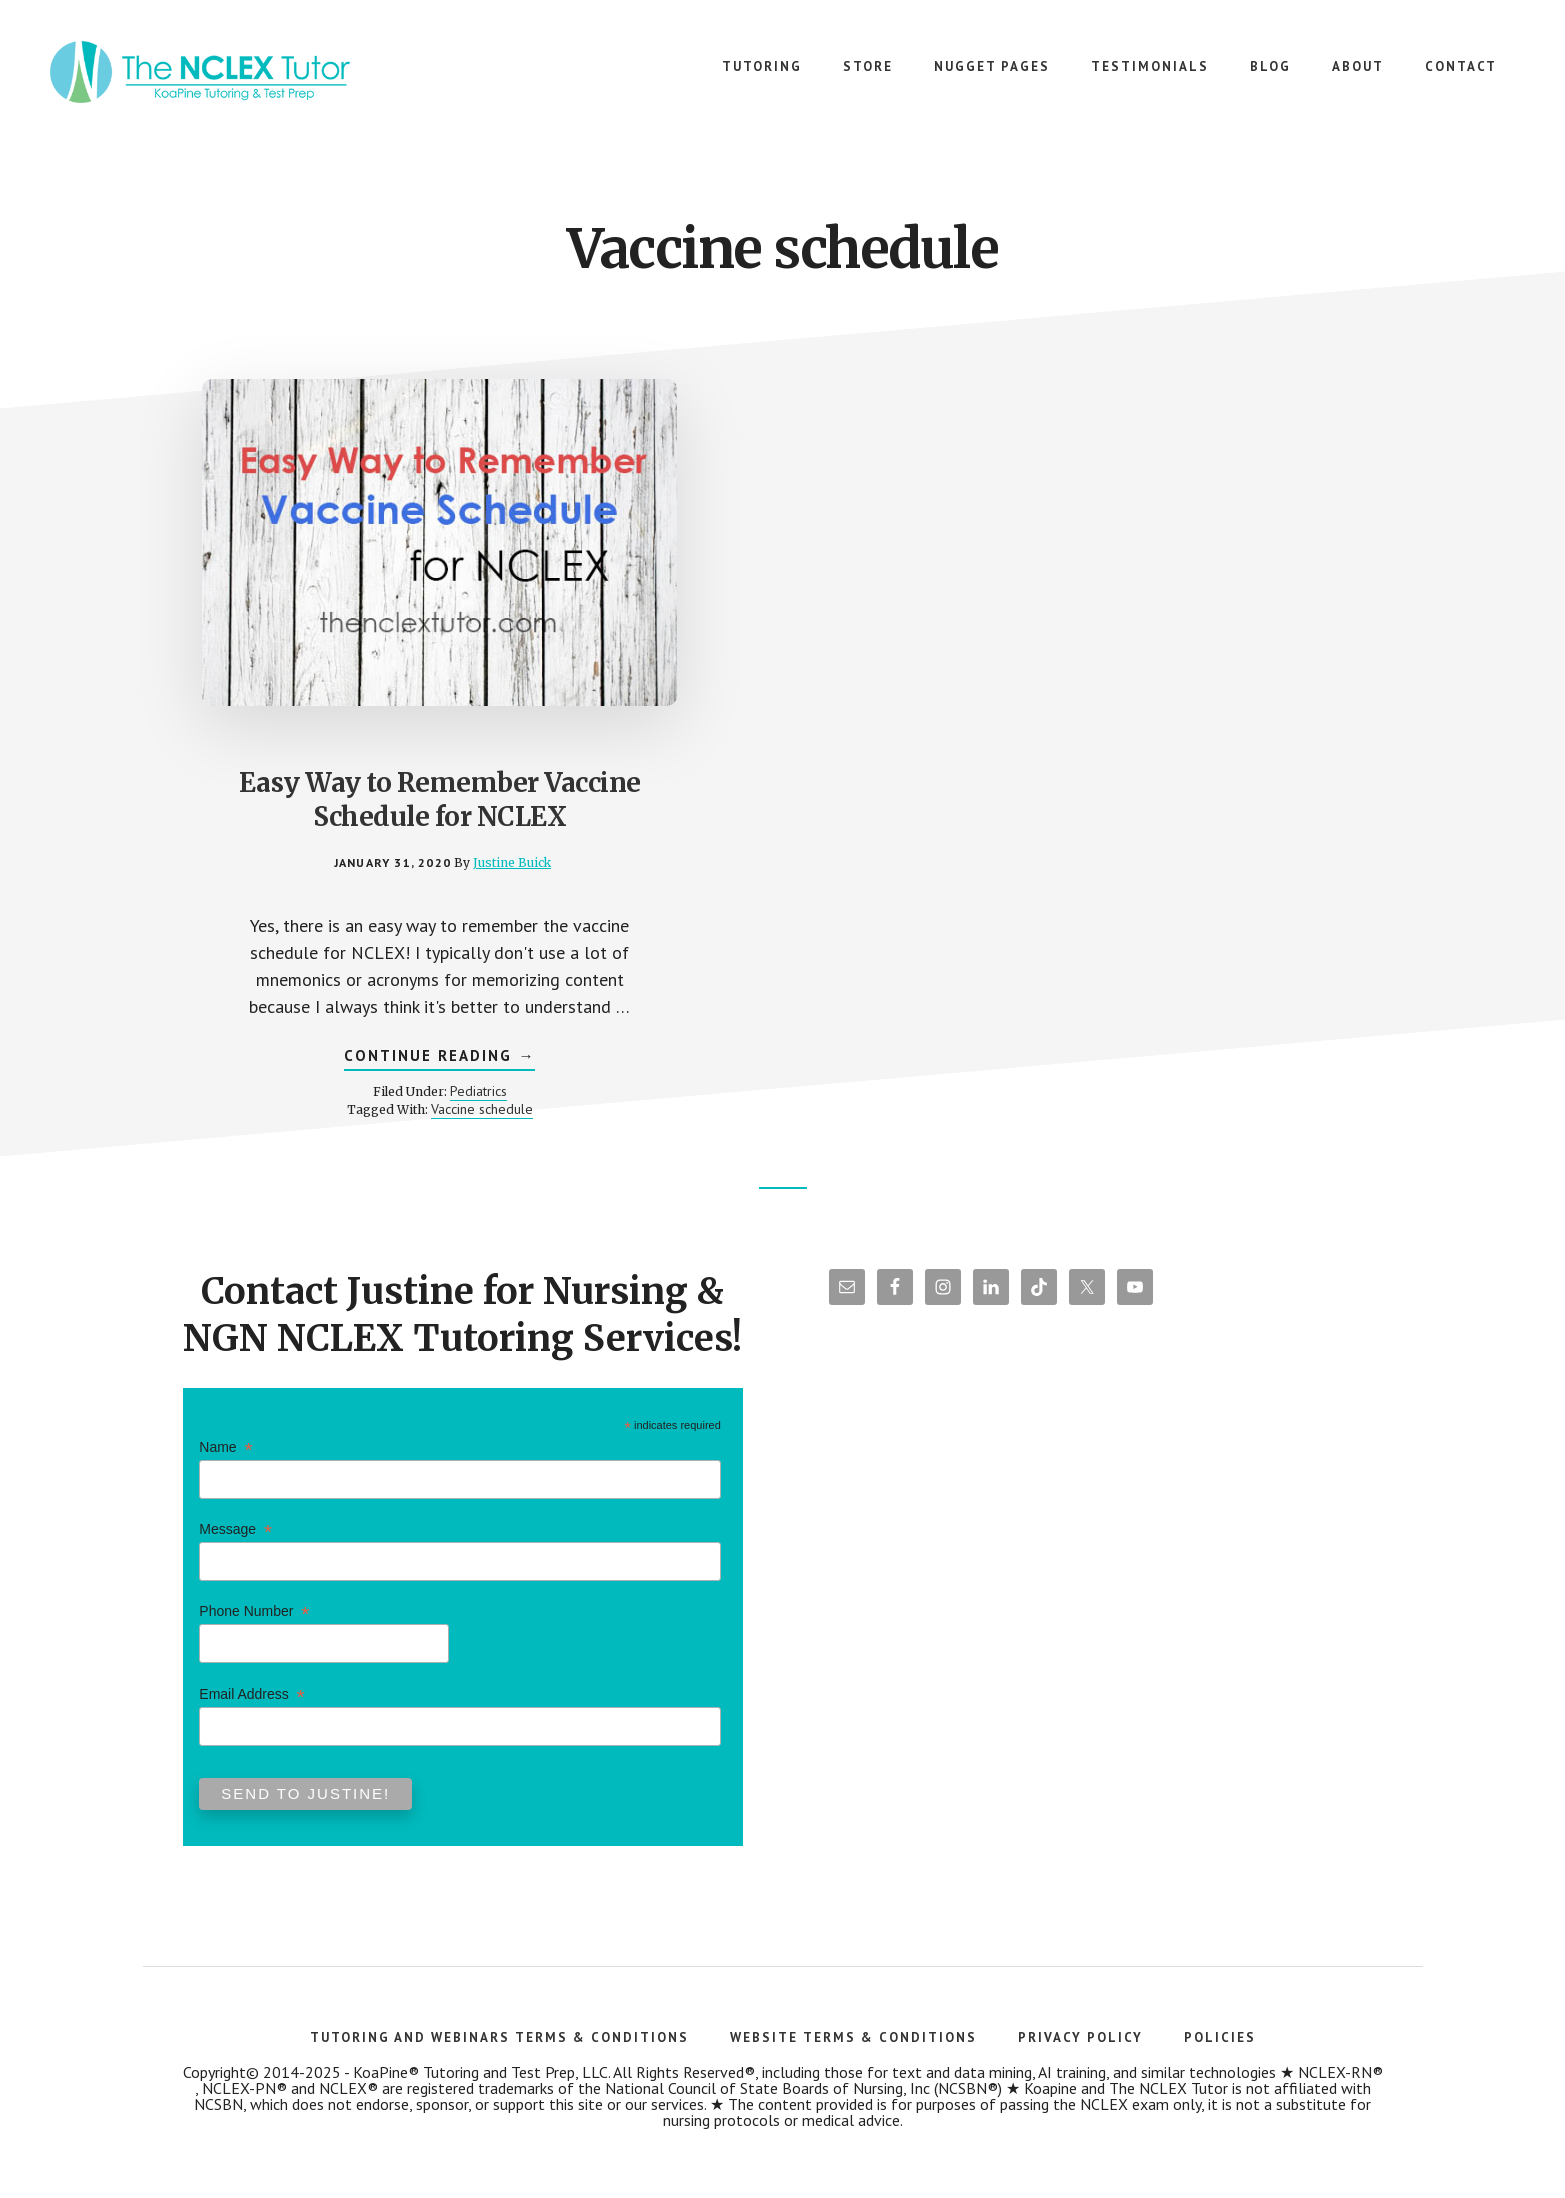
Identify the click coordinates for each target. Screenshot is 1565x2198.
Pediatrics (420, 1099)
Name (225, 1457)
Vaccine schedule (424, 1117)
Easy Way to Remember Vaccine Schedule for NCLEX (382, 737)
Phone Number (254, 1622)
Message (235, 1539)
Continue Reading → (382, 1066)
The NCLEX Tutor (200, 80)
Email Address (251, 1704)
